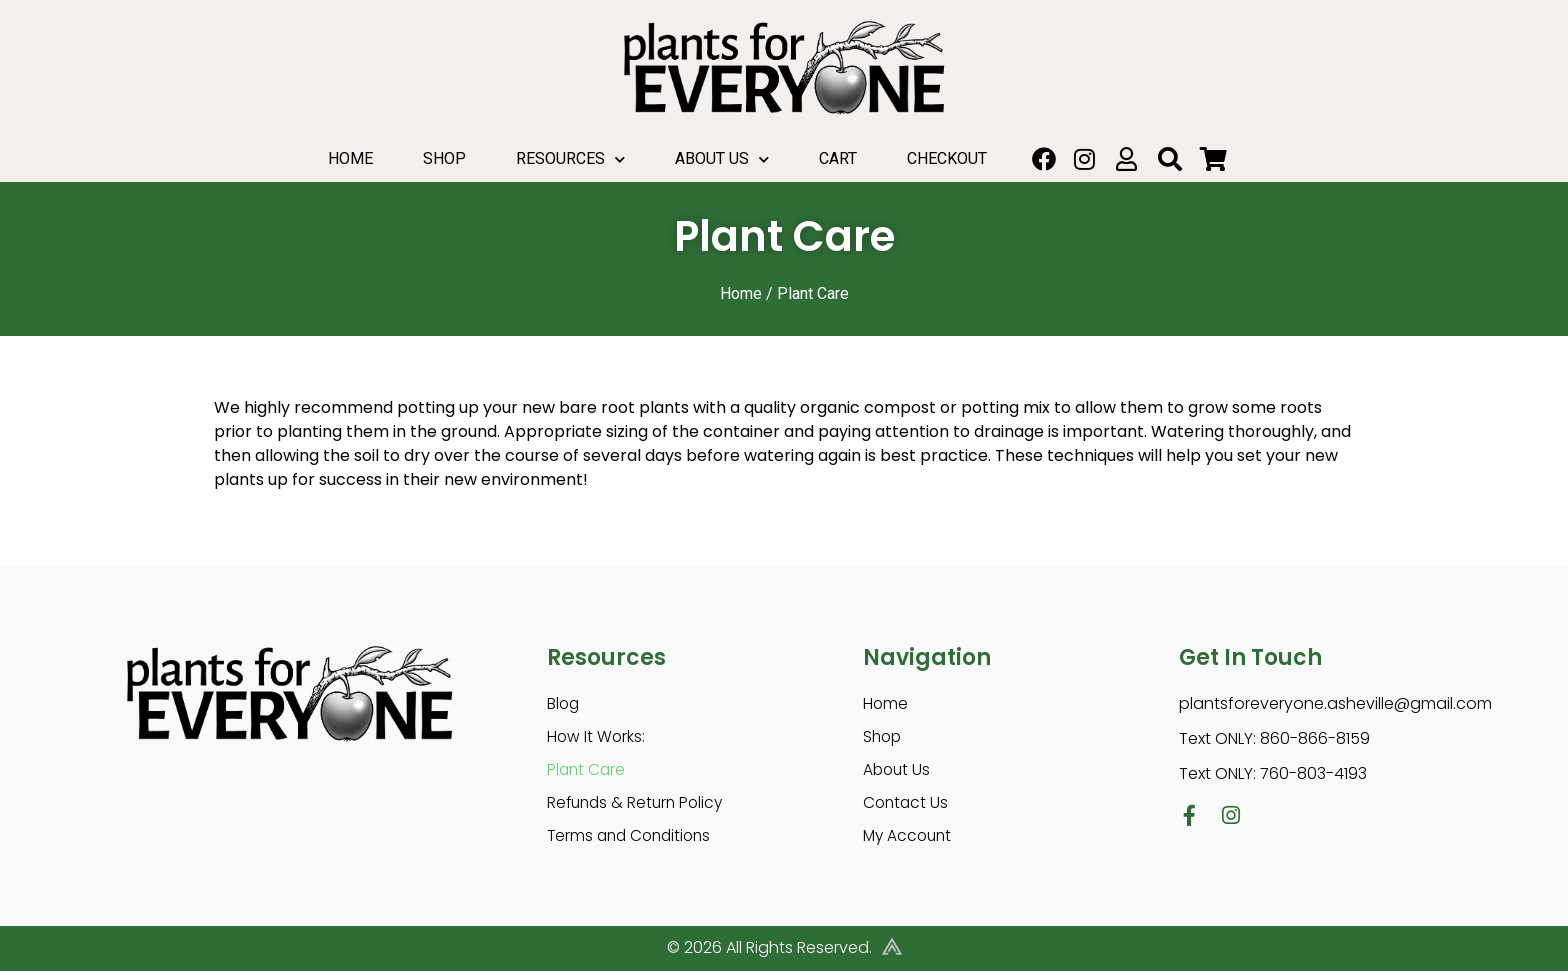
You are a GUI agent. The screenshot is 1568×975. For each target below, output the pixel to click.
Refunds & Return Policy (638, 805)
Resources (570, 159)
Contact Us (907, 805)
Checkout (947, 158)
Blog (564, 703)
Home (350, 158)
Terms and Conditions (633, 839)
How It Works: (597, 737)
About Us (722, 159)
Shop (444, 158)
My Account (909, 839)
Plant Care (587, 771)
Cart (838, 158)
